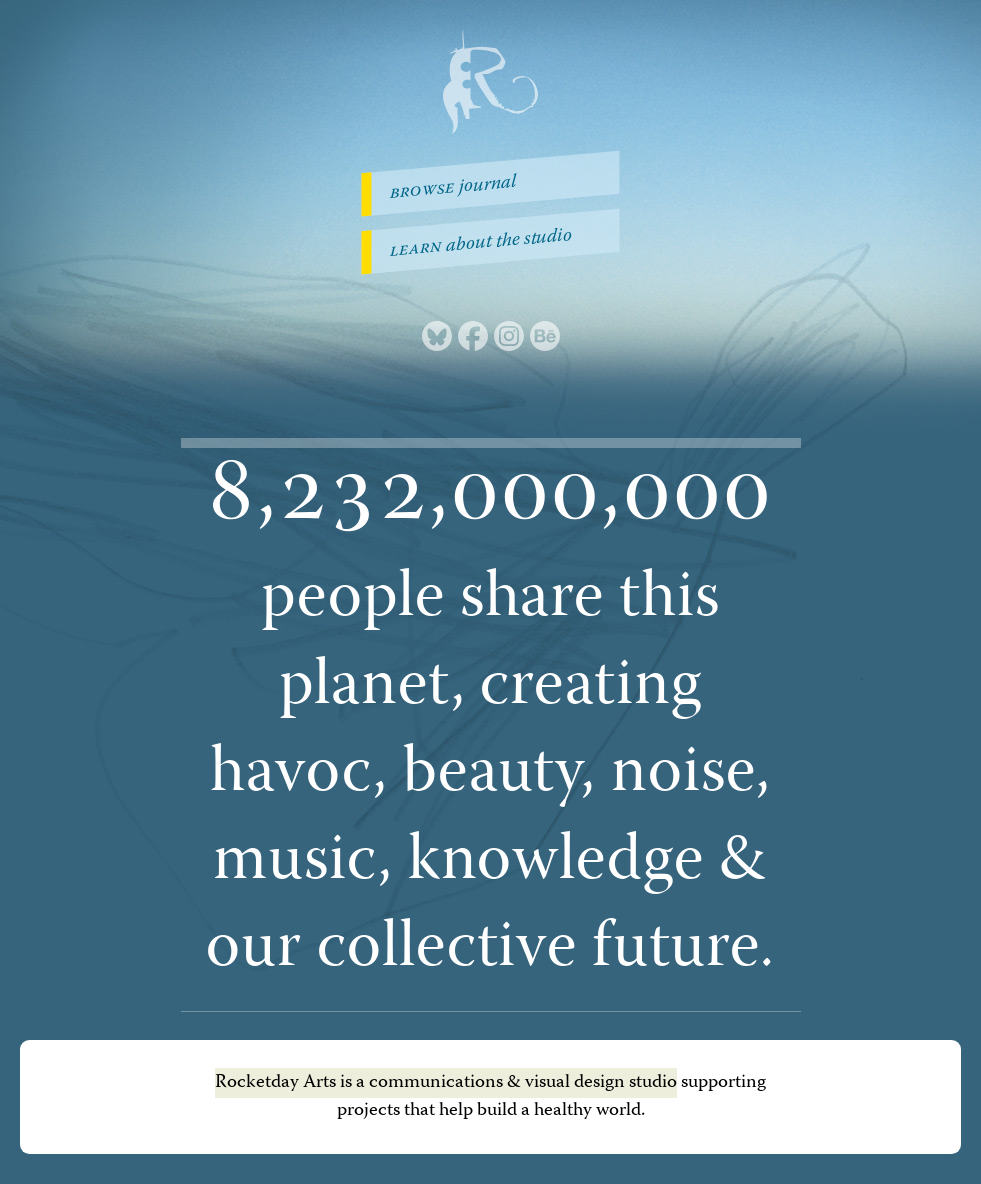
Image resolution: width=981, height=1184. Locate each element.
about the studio (481, 245)
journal (453, 188)
